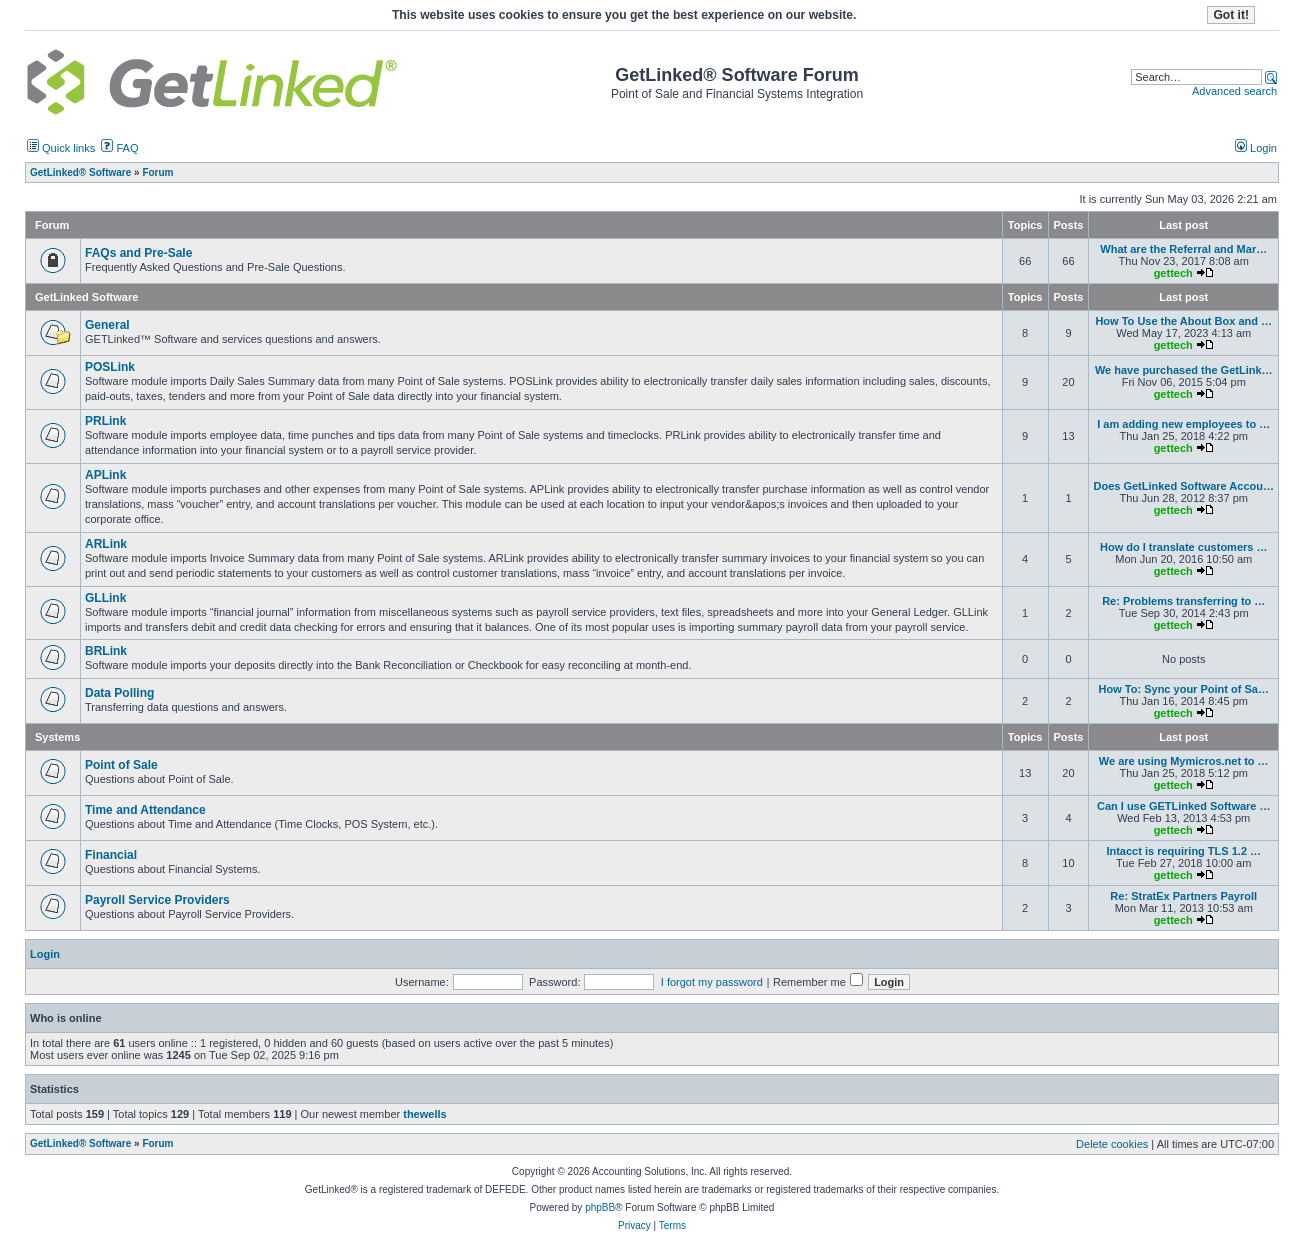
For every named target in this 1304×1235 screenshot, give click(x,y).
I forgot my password (712, 982)
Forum (157, 1143)
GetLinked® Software (80, 1143)
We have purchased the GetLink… (1184, 370)
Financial (111, 855)
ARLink (106, 544)
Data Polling (119, 693)
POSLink (110, 367)
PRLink (105, 421)
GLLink (105, 598)
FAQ (119, 148)
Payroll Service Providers (157, 900)
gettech (1173, 273)
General (107, 325)
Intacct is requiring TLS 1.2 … (1183, 851)
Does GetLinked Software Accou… (1183, 486)
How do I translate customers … (1183, 547)
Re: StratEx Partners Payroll (1183, 896)
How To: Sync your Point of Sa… (1184, 689)
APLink (105, 475)
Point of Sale (121, 765)
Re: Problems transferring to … (1183, 601)
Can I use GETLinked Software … (1184, 806)
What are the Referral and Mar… (1183, 249)
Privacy (634, 1225)
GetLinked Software (86, 297)
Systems (57, 737)
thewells (424, 1114)
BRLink (106, 651)
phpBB (600, 1207)
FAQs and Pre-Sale (138, 253)
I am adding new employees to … (1183, 424)
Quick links (61, 148)
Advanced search (1234, 91)
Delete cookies (1112, 1144)
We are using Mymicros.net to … (1184, 761)
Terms (672, 1225)
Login (1256, 148)
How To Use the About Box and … (1183, 321)
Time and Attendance (145, 810)
